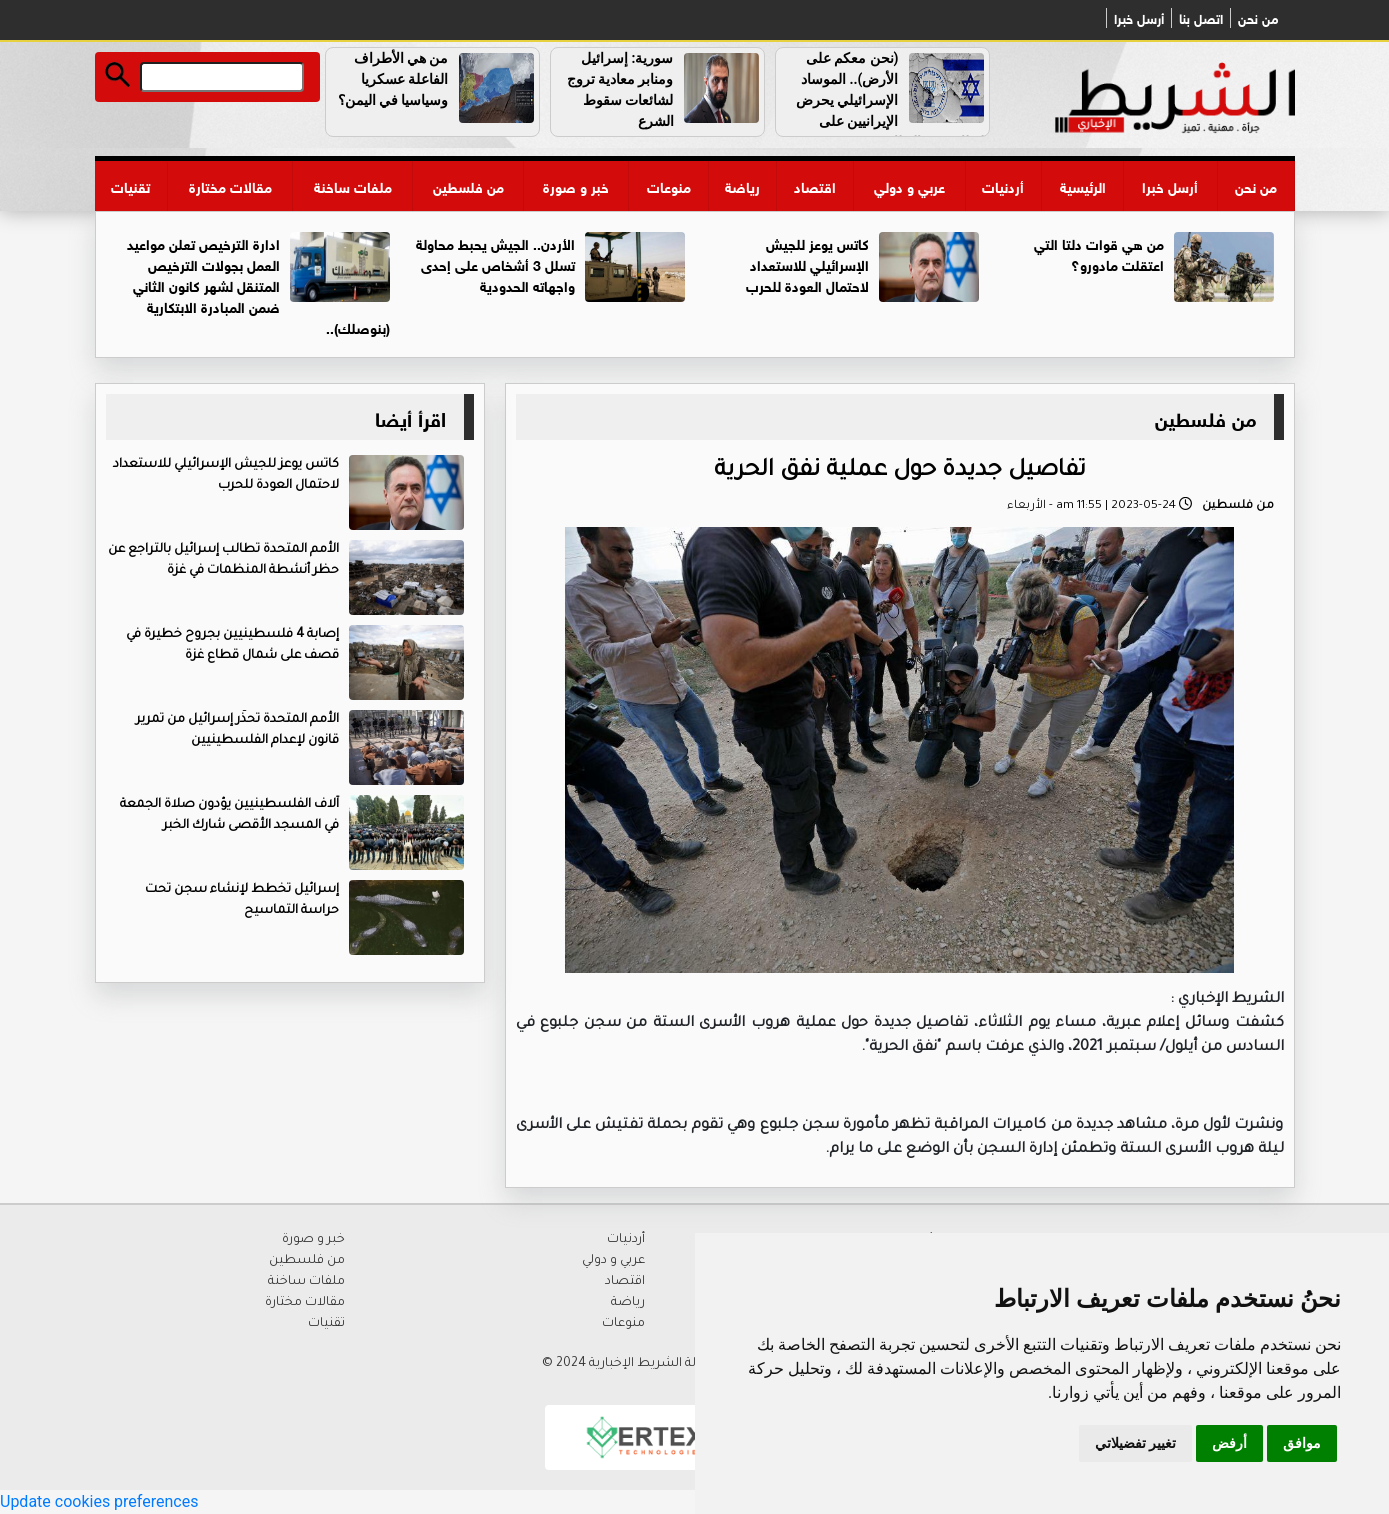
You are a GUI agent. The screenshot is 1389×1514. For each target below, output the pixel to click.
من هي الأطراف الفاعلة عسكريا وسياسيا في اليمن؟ (393, 79)
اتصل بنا (1201, 18)
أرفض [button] (1229, 1443)
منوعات (669, 185)
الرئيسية (1083, 185)
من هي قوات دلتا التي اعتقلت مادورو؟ (1099, 253)
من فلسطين (468, 185)
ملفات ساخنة (353, 185)
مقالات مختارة (230, 185)
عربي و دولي (909, 185)
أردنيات (1003, 185)
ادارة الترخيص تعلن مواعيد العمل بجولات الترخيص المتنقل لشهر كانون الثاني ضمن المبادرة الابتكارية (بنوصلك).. (258, 284)
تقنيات (130, 185)
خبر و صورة (576, 185)
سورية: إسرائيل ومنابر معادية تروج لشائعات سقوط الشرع (620, 89)
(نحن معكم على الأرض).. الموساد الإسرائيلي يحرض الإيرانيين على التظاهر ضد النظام (892, 100)
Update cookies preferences (99, 1501)
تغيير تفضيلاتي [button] (1135, 1443)
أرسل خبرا (1139, 18)
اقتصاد (815, 185)
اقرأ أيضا (410, 416)
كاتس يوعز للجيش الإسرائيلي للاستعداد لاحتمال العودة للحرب (807, 263)
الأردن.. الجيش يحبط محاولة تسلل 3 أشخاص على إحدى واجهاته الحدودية (495, 263)
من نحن (1258, 18)
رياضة (742, 185)
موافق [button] (1302, 1443)
